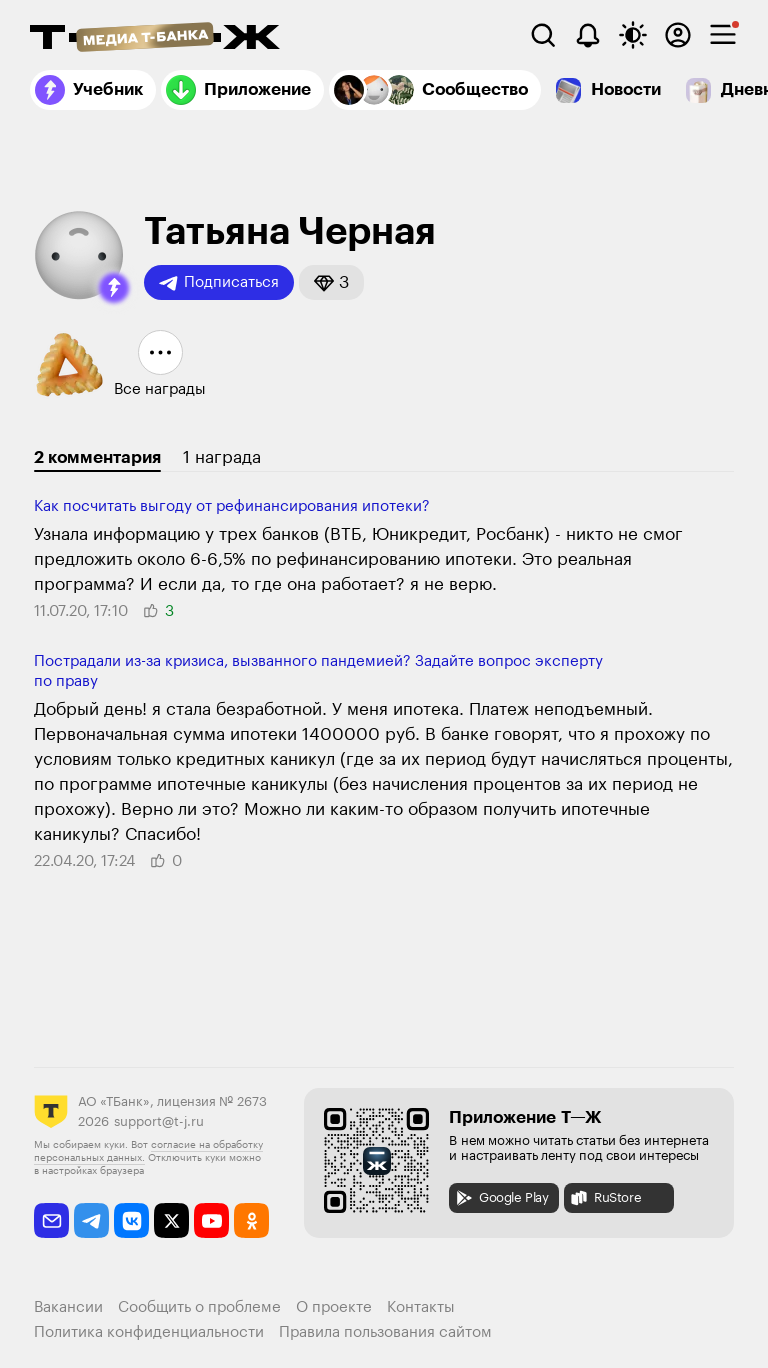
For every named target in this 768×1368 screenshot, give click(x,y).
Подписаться (219, 283)
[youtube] (211, 1220)
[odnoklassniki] (251, 1220)
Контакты (421, 1307)
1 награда (222, 457)
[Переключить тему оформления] (633, 35)
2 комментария (97, 457)
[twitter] (171, 1220)
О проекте (334, 1307)
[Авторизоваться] (678, 35)
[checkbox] (723, 35)
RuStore (605, 1198)
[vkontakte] (131, 1220)
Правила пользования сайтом (385, 1332)
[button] (114, 288)
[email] (51, 1220)
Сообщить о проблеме (199, 1307)
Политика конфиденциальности (149, 1332)
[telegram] (91, 1220)
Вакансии (68, 1307)
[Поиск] (543, 35)
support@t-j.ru (159, 1121)
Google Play (501, 1198)
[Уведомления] (588, 35)
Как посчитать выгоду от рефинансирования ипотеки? (232, 506)
